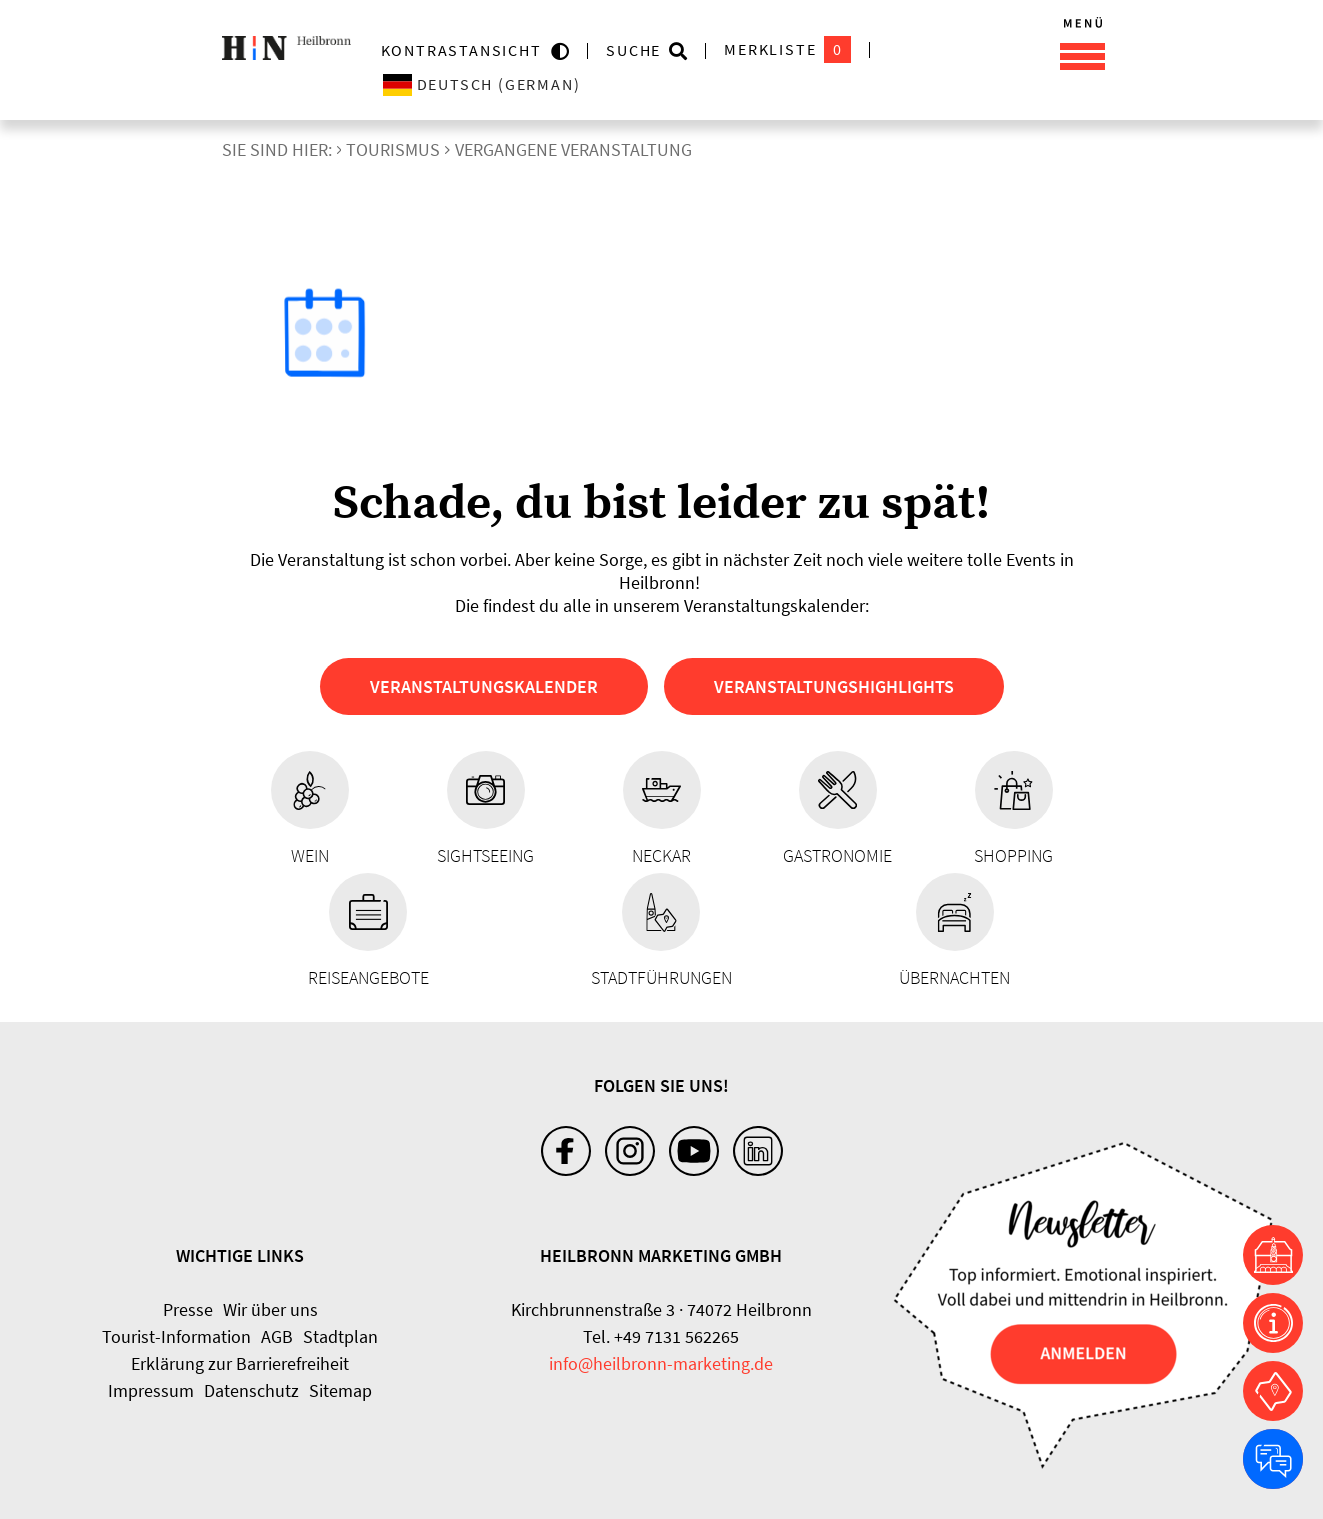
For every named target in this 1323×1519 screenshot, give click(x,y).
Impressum (151, 1390)
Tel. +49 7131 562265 (661, 1336)
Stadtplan (340, 1336)
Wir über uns (270, 1309)
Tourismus (393, 149)
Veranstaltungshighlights (834, 686)
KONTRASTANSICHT (466, 50)
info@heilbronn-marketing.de (661, 1363)
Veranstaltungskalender (484, 686)
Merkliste (787, 49)
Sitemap (340, 1390)
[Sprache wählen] (560, 84)
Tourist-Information (176, 1336)
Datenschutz (251, 1390)
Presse (188, 1309)
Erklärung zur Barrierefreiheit (240, 1363)
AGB (277, 1336)
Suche (633, 50)
